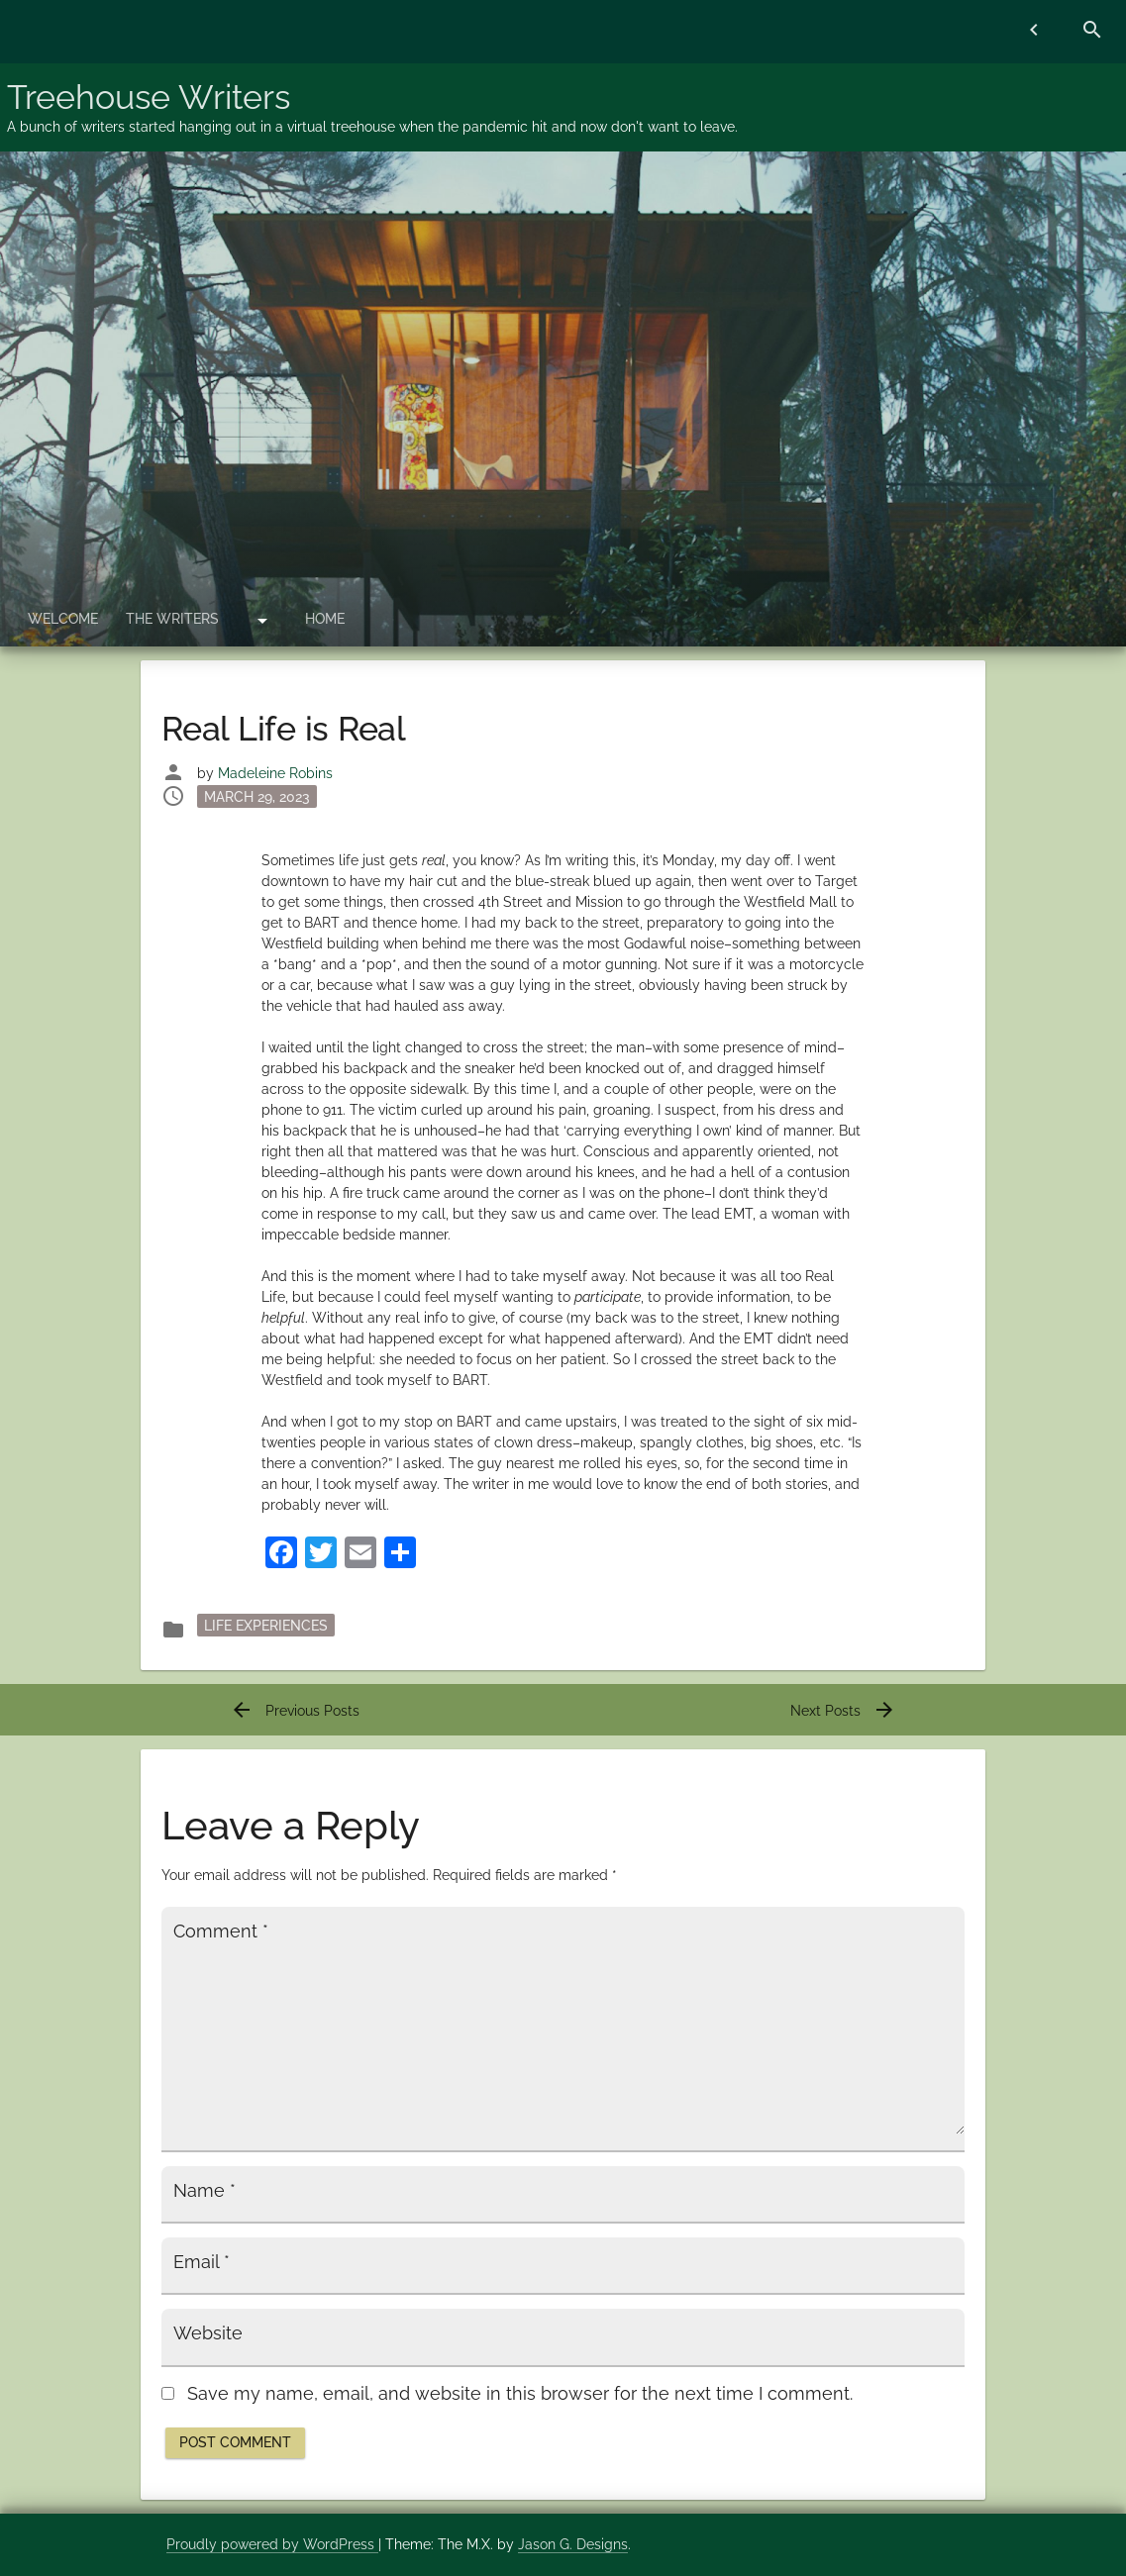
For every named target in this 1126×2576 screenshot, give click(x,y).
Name (204, 2191)
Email (201, 2262)
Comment (220, 1931)
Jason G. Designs (573, 2544)
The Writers (172, 619)
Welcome (63, 619)
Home (325, 619)
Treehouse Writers (148, 97)
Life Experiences (266, 1626)
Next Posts (843, 1711)
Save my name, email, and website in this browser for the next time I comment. (520, 2394)
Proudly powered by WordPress (272, 2544)
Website (208, 2333)
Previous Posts (294, 1711)
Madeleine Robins (275, 773)
